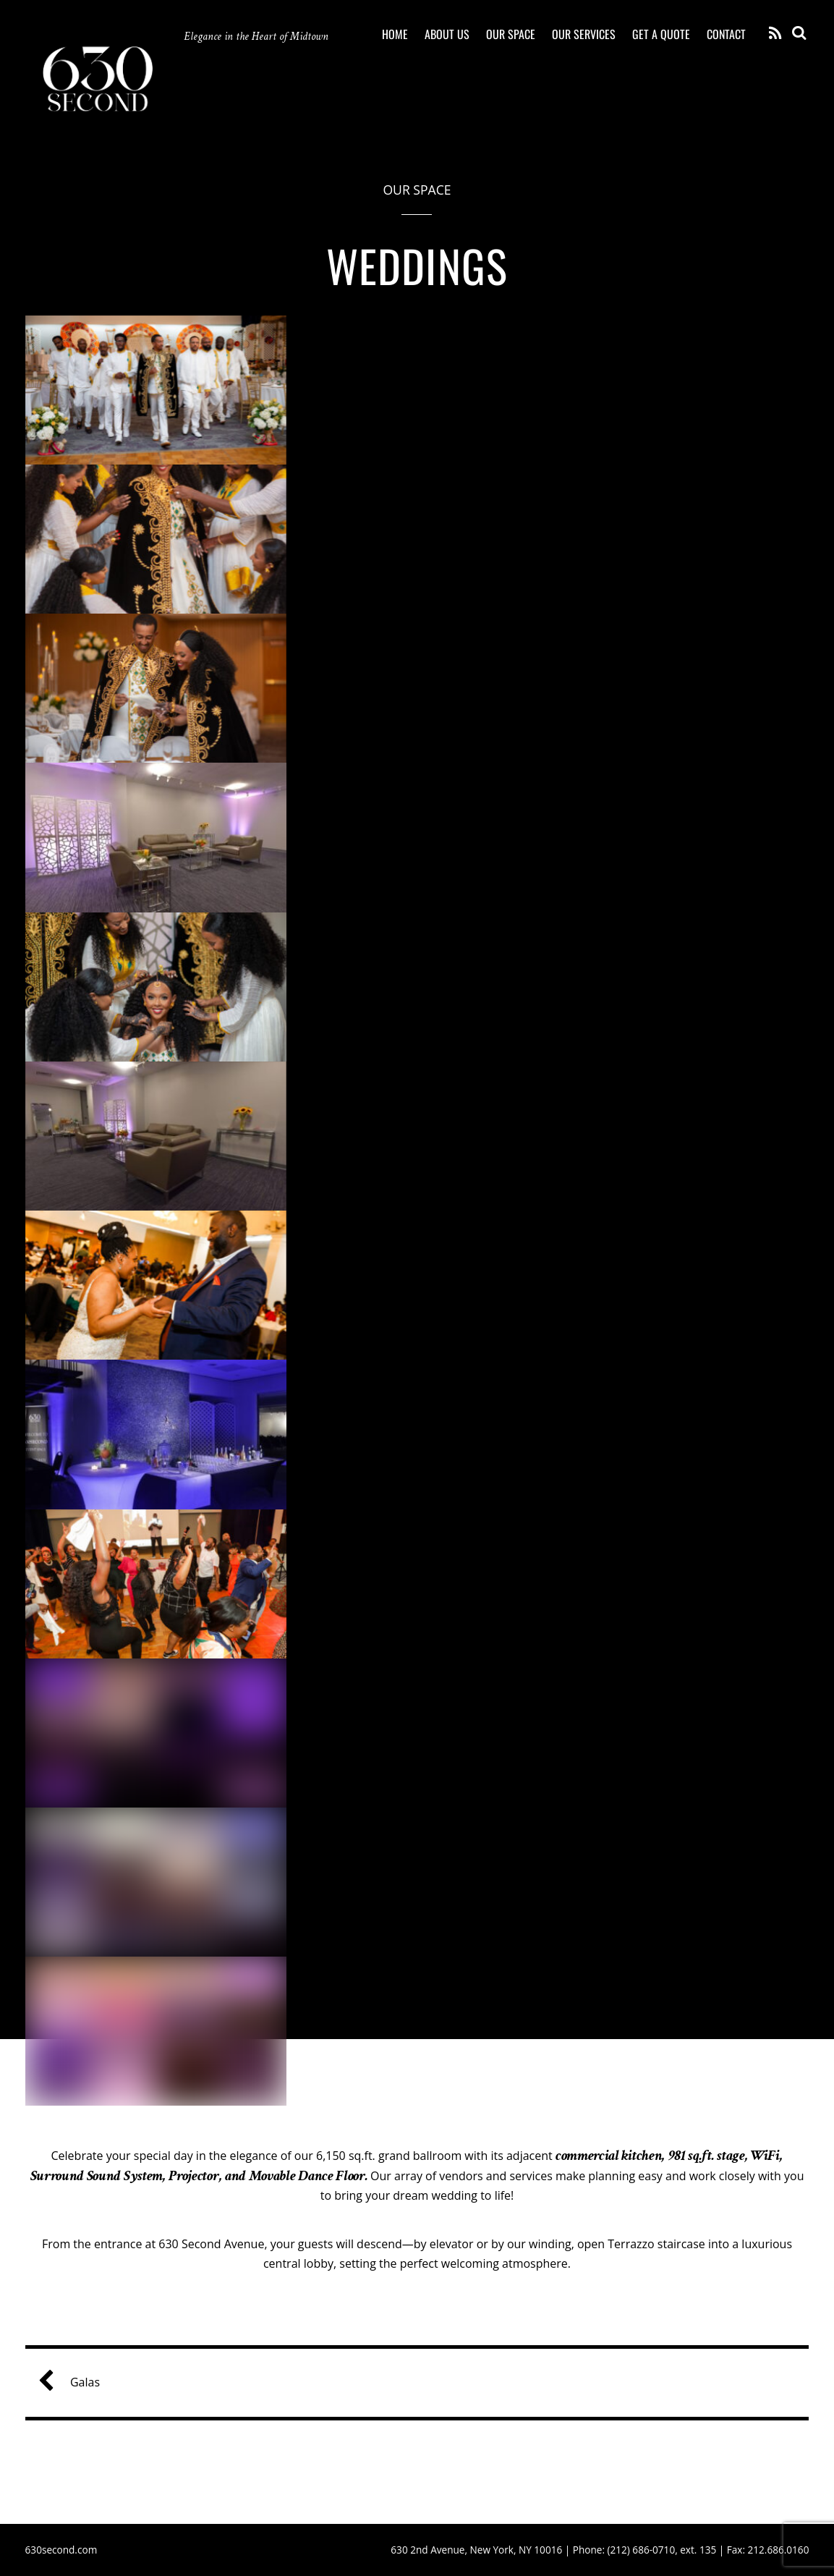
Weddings (416, 265)
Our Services (584, 34)
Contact (726, 34)
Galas (75, 2382)
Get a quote (661, 34)
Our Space (510, 34)
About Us (447, 34)
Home (395, 34)
